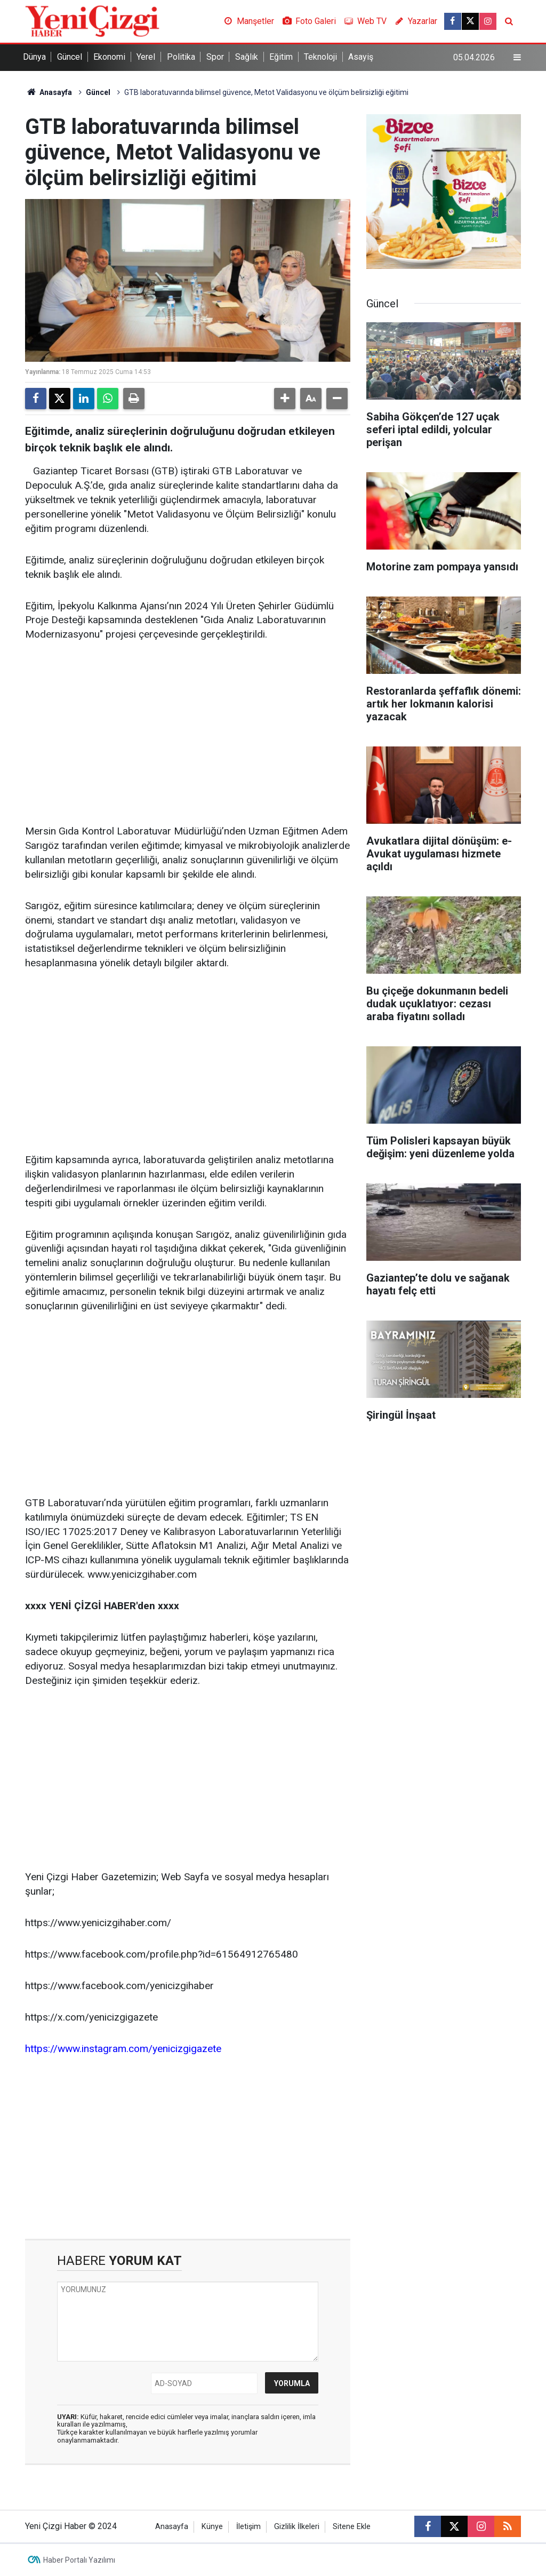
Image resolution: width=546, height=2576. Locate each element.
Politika (181, 57)
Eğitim (281, 57)
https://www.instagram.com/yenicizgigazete (123, 2048)
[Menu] (517, 58)
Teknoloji (320, 57)
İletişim (248, 2526)
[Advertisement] (187, 733)
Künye (212, 2526)
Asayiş (360, 57)
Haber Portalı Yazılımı (79, 2560)
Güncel (69, 57)
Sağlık (246, 57)
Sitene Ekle (352, 2526)
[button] (284, 398)
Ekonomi (109, 57)
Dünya (34, 57)
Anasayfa (48, 92)
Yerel (145, 57)
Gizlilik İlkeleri (296, 2526)
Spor (215, 57)
